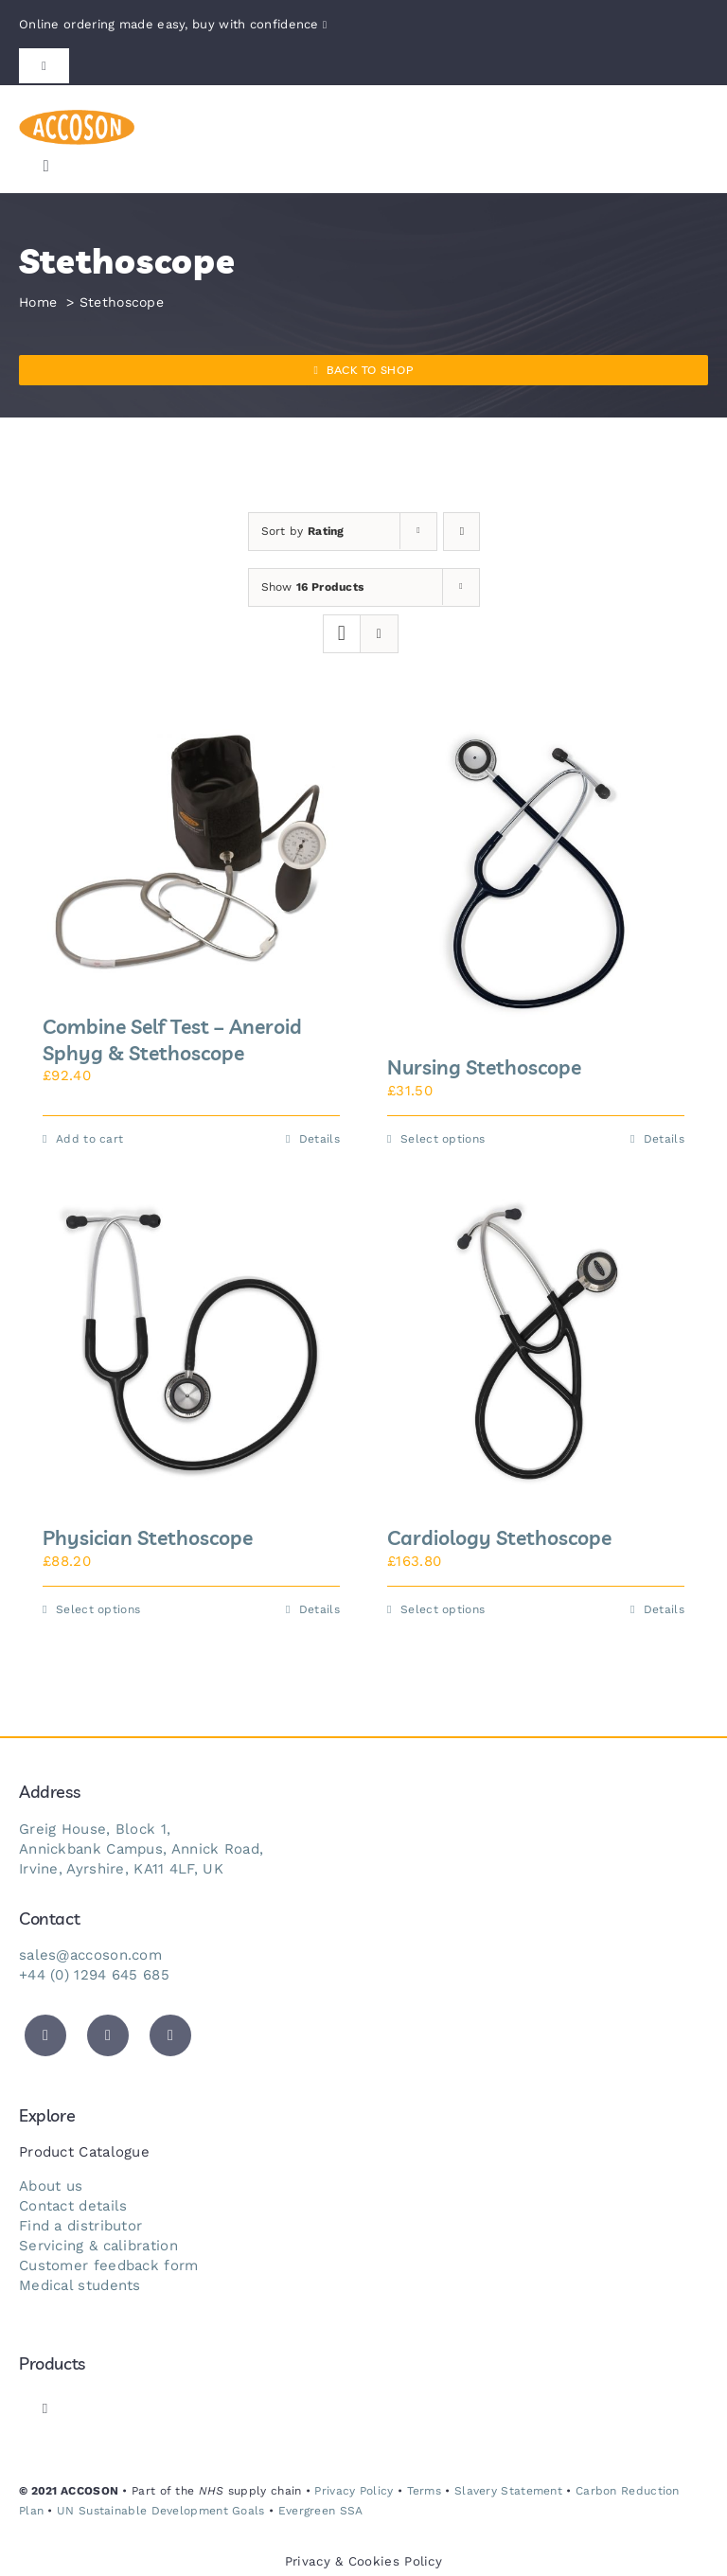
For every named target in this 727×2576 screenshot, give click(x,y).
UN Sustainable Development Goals (161, 2510)
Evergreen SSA (321, 2510)
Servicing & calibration (98, 2245)
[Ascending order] (461, 531)
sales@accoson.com (90, 1954)
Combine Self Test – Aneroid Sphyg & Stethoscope (172, 1039)
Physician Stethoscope (148, 1537)
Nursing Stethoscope (484, 1067)
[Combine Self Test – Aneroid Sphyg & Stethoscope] (191, 852)
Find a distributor (80, 2225)
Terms (424, 2490)
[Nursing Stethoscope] (536, 873)
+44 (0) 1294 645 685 (94, 1974)
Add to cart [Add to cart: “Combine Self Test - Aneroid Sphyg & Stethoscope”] (89, 1139)
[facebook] (107, 2035)
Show (312, 587)
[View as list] (379, 633)
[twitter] (45, 2035)
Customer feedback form (109, 2265)
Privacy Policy (353, 2490)
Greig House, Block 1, (94, 1829)
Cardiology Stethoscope (499, 1537)
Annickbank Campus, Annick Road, (141, 1848)
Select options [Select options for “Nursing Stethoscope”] (442, 1139)
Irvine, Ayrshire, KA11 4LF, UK (121, 1868)
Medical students (80, 2285)
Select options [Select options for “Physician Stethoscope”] (98, 1609)
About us (50, 2185)
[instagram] (170, 2035)
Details (319, 1139)
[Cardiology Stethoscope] (536, 1343)
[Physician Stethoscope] (191, 1343)
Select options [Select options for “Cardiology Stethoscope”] (442, 1609)
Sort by (303, 531)
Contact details (73, 2205)
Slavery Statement (508, 2490)
